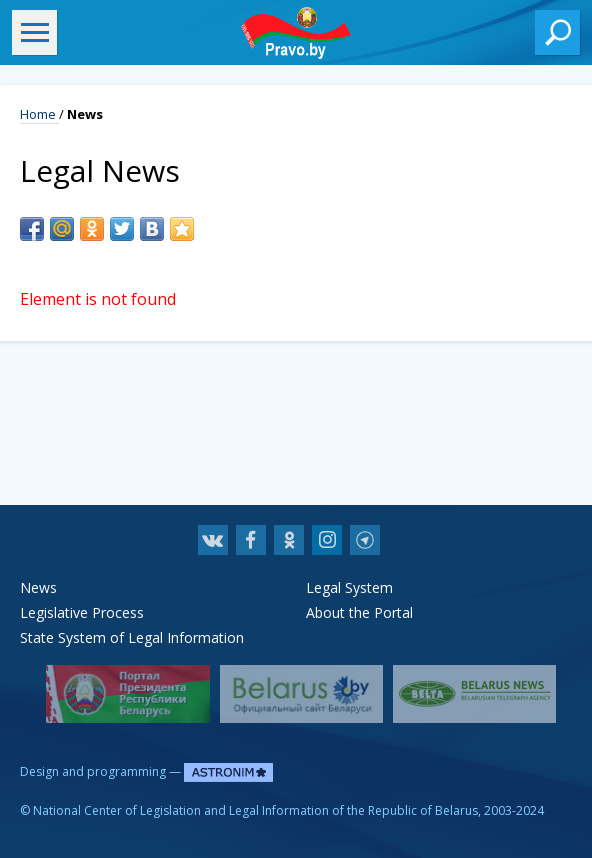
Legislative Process (82, 612)
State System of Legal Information (132, 637)
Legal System (349, 587)
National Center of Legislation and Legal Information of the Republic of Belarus (255, 810)
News (38, 587)
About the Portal (359, 612)
